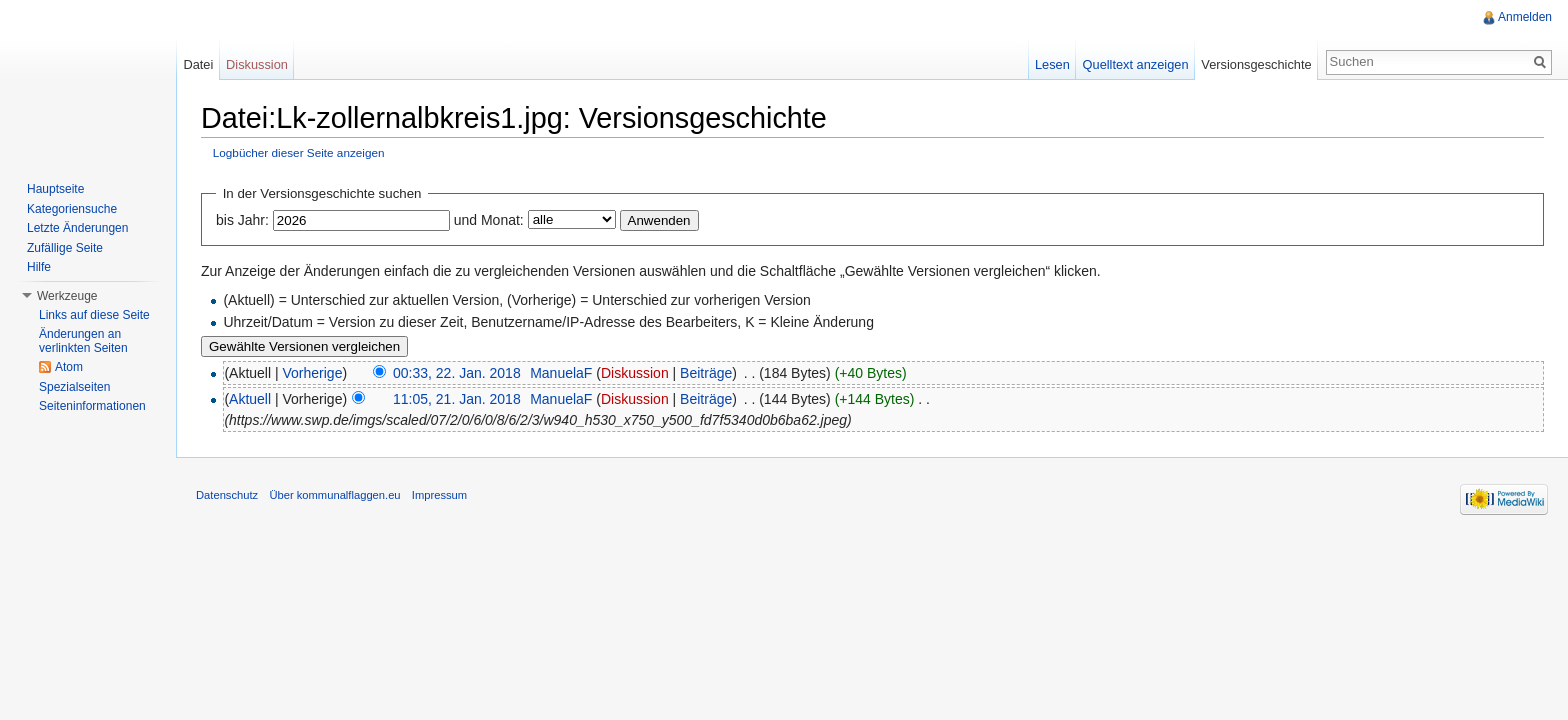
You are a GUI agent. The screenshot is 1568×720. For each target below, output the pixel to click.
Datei (198, 64)
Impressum (439, 495)
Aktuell (250, 399)
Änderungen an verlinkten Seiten (83, 341)
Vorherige (313, 373)
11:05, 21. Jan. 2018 (457, 399)
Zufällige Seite (65, 248)
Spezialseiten (74, 387)
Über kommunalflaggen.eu (334, 495)
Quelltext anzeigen (1136, 64)
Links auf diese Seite (94, 315)
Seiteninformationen (92, 406)
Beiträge (706, 373)
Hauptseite (55, 189)
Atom (69, 367)
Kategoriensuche (72, 209)
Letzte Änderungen (77, 228)
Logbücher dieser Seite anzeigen (299, 152)
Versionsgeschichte (1256, 64)
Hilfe (39, 267)
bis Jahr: (242, 220)
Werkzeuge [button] (67, 296)
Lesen (1052, 64)
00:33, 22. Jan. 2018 (457, 373)
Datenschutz (227, 495)
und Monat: (489, 220)
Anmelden (1525, 17)
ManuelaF (561, 373)
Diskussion (635, 373)
